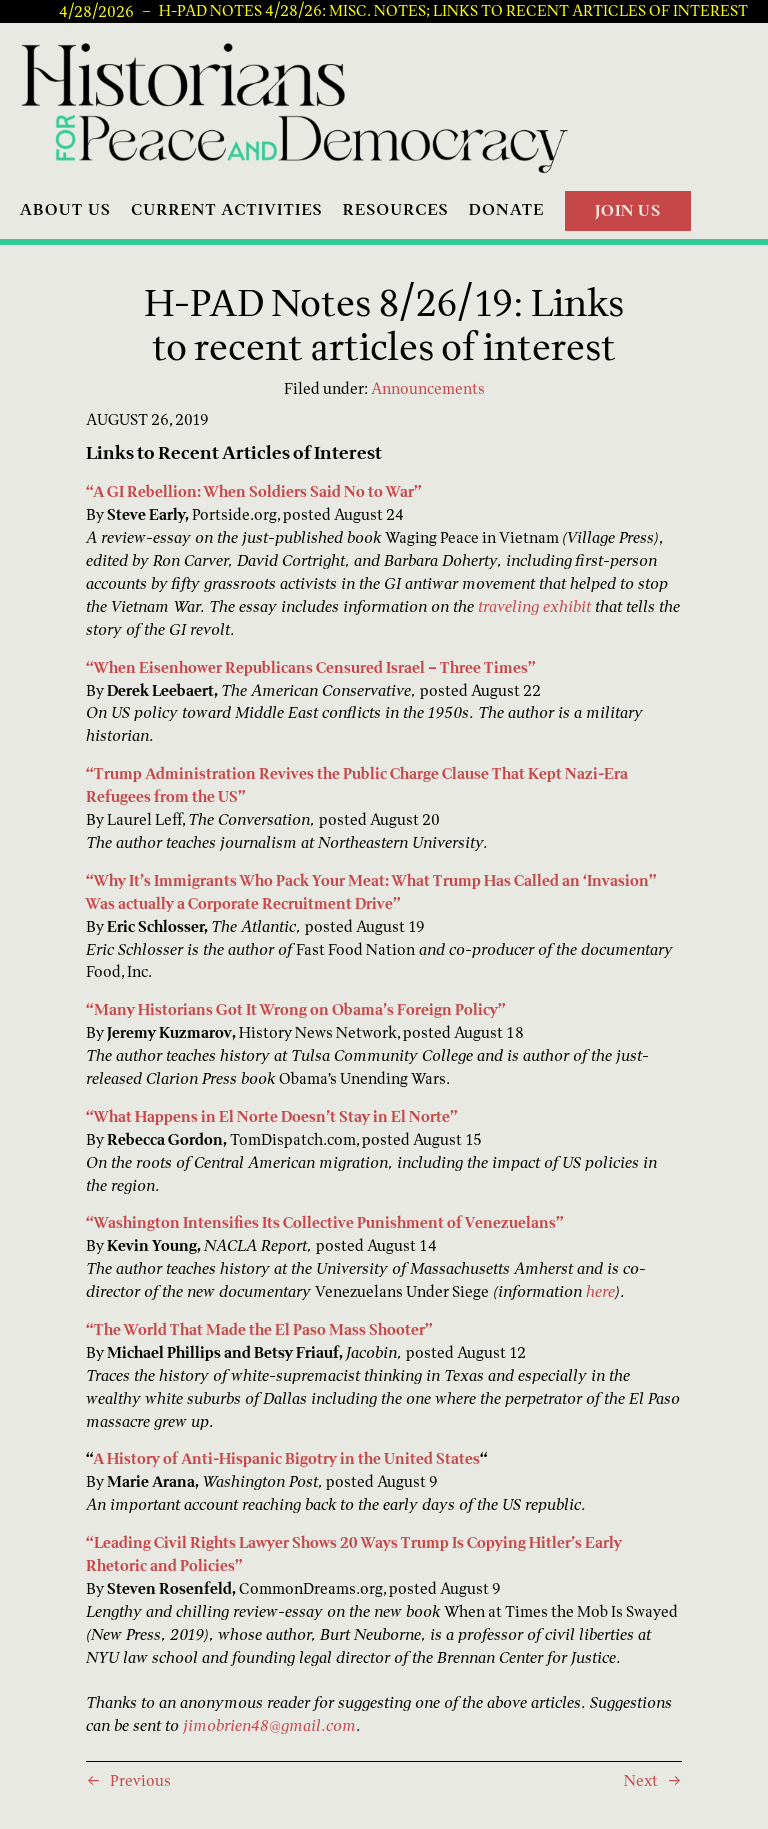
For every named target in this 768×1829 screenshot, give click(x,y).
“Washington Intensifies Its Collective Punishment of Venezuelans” (325, 1222)
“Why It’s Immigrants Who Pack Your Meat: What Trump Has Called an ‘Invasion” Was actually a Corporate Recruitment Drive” (371, 892)
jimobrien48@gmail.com (269, 1725)
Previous (140, 1780)
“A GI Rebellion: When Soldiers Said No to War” (254, 491)
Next (641, 1780)
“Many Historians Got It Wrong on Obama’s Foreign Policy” (296, 1009)
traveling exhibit (534, 606)
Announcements (428, 388)
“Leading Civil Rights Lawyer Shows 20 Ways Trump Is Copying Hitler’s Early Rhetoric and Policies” (354, 1554)
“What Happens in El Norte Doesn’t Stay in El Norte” (272, 1116)
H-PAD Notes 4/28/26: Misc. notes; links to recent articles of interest (453, 11)
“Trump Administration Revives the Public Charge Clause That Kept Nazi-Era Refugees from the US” (357, 785)
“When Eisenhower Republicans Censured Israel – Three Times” (311, 667)
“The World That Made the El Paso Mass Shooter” (259, 1329)
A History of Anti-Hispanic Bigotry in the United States (286, 1458)
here (600, 1291)
